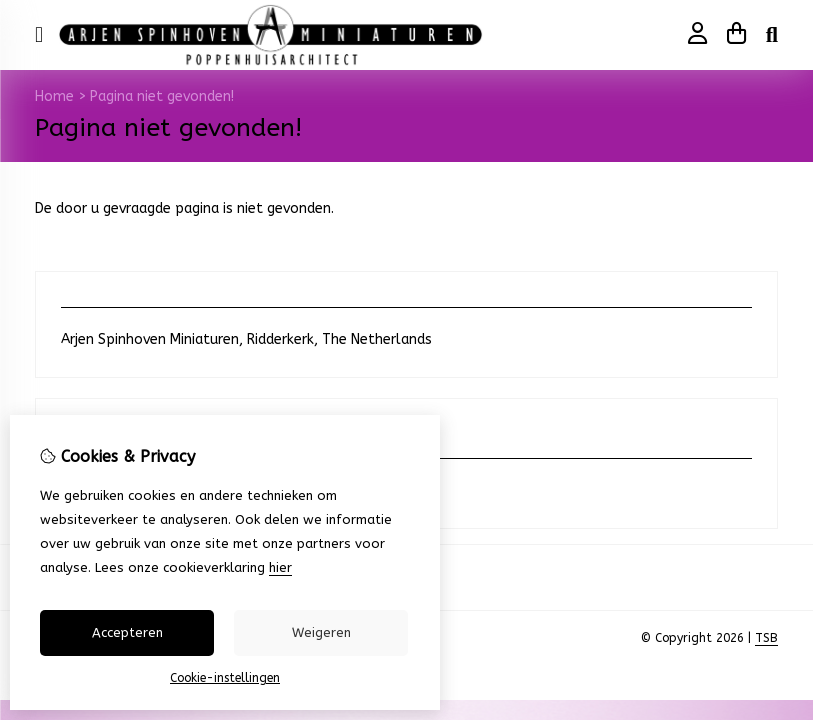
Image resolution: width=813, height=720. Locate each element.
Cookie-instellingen (225, 678)
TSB (766, 638)
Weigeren (321, 632)
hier (280, 567)
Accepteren (127, 632)
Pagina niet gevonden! (162, 96)
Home (54, 96)
